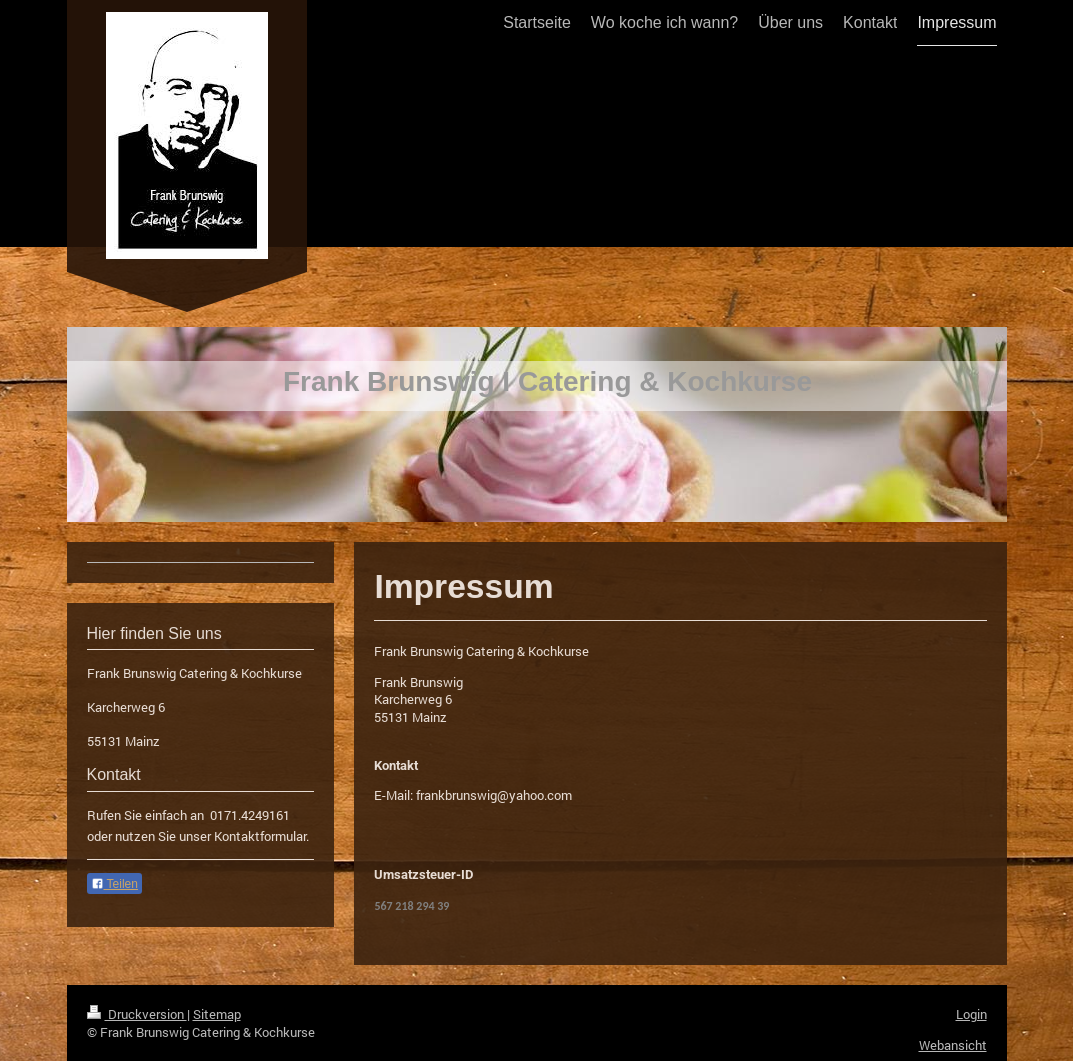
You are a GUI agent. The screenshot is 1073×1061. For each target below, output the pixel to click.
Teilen (114, 884)
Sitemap (217, 1014)
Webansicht (953, 1045)
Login (971, 1014)
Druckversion (137, 1014)
